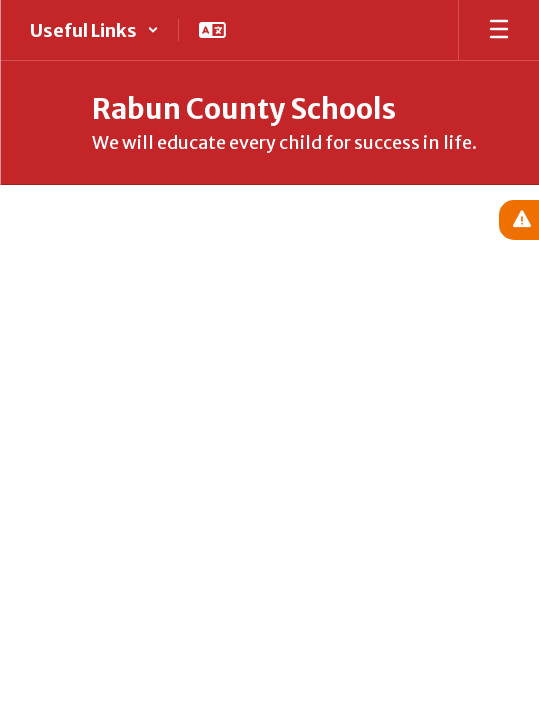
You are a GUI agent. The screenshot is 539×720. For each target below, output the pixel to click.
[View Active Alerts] (519, 220)
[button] (94, 30)
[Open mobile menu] (499, 30)
